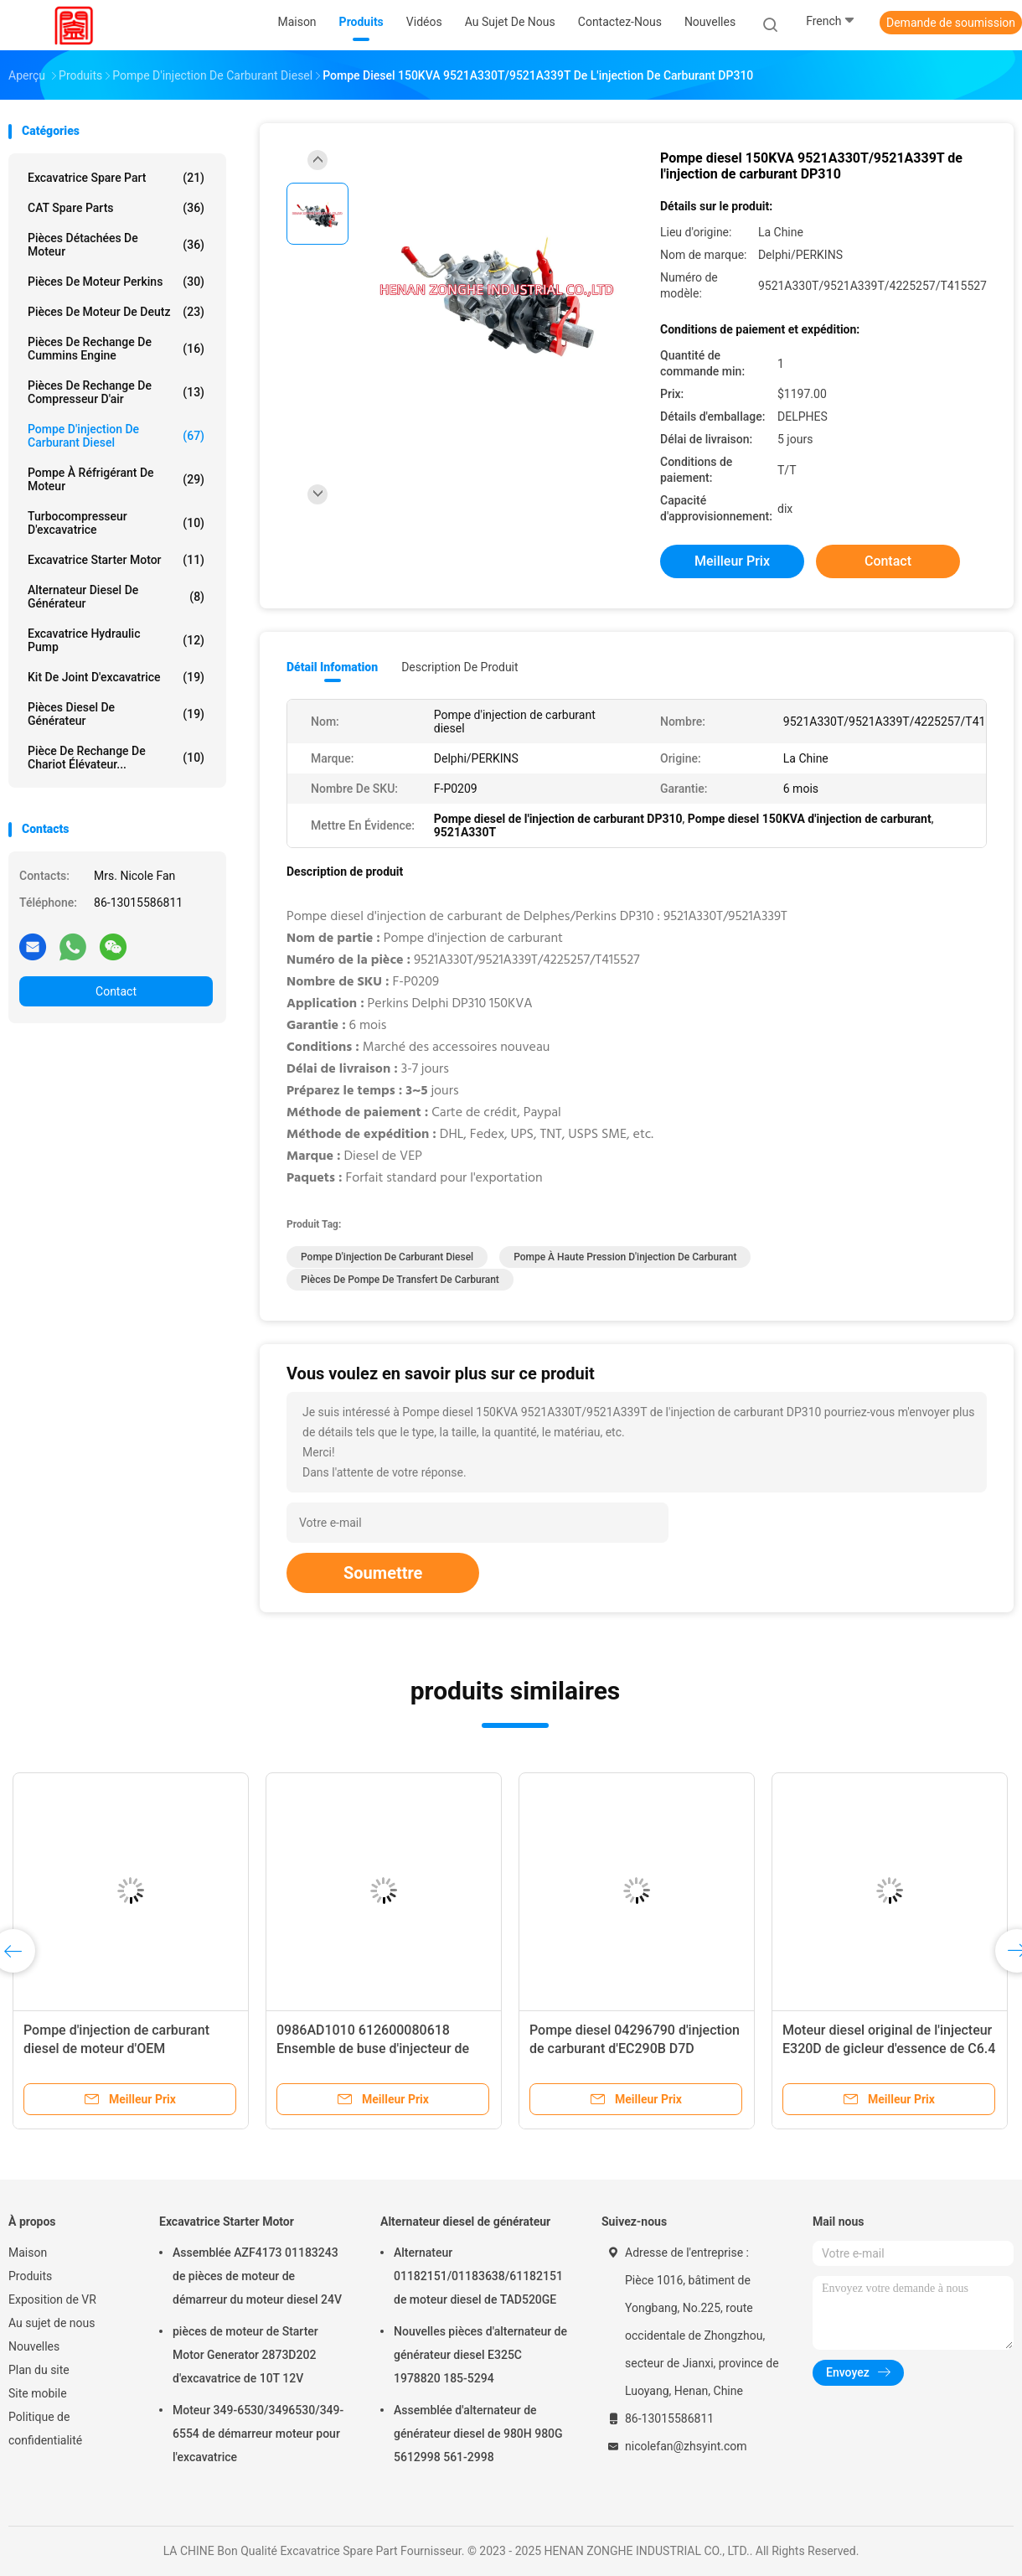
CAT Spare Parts (116, 207)
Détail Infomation (332, 667)
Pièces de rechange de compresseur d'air (116, 392)
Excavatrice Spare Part (116, 177)
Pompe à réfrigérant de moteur (116, 479)
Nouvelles (33, 2346)
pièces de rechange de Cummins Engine (116, 348)
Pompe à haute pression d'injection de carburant (625, 1257)
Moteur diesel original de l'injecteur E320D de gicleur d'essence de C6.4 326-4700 (888, 2048)
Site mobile (37, 2393)
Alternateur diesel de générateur (116, 596)
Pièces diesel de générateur (116, 714)
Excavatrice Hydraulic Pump (116, 640)
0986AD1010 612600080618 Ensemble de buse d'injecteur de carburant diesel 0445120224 (372, 2048)
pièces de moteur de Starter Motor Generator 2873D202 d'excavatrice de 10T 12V (245, 2355)
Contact (116, 991)
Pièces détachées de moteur (116, 244)
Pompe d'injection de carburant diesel (116, 435)
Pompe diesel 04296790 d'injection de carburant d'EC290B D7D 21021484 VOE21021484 (634, 2048)
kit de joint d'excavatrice (116, 677)
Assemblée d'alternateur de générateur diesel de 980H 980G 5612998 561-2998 (478, 2433)
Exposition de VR (52, 2299)
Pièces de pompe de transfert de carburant (400, 1279)
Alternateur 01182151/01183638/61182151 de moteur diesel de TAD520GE (478, 2276)
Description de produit (459, 667)
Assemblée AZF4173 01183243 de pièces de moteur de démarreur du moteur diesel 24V (257, 2276)
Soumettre (382, 1573)
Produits (30, 2276)
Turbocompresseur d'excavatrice (116, 523)
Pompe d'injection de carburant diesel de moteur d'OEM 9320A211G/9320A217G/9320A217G (135, 2048)
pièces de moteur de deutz (116, 311)
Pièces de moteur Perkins (116, 281)
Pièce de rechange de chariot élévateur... (116, 757)
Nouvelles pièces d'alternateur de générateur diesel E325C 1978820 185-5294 (480, 2355)
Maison (27, 2252)
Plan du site (39, 2370)
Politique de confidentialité (45, 2428)
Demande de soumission (950, 22)
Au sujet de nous (51, 2323)
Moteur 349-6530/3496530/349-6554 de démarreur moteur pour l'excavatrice (258, 2433)
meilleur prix (732, 561)
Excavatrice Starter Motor (116, 559)
